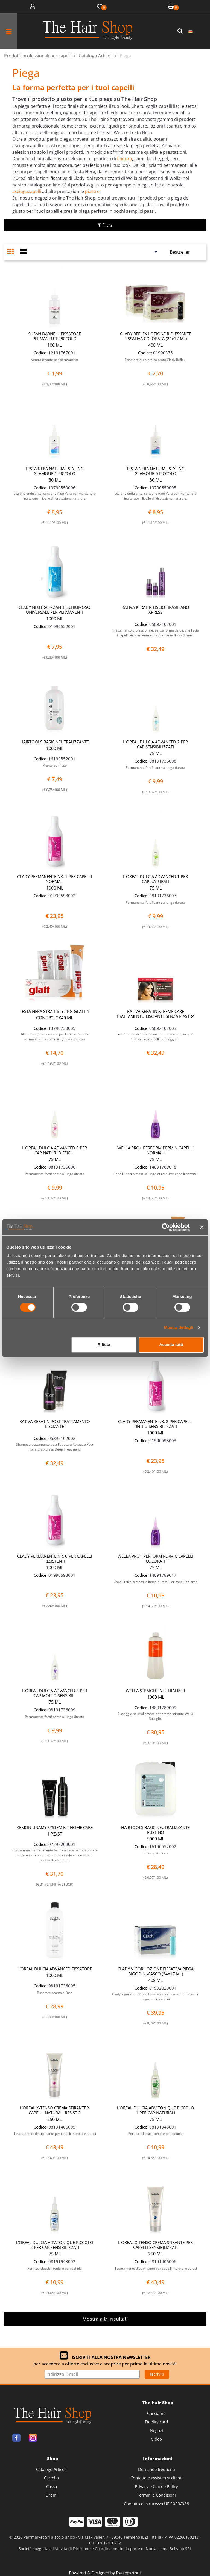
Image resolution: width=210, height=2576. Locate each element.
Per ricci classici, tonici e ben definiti (155, 2133)
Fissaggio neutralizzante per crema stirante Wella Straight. (155, 1716)
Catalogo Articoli (51, 2469)
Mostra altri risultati (105, 2319)
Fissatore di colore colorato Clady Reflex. (155, 359)
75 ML (156, 753)
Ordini (51, 2495)
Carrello (51, 2477)
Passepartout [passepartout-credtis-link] (128, 2572)
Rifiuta (104, 1344)
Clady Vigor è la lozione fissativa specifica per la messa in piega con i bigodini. (155, 1996)
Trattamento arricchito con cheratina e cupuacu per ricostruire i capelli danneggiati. (155, 1036)
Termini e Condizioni (156, 2495)
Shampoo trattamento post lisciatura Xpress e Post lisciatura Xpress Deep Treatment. (54, 1447)
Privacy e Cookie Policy (156, 2486)
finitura (124, 159)
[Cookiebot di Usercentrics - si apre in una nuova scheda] (166, 1227)
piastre (92, 191)
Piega (26, 72)
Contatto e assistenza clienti (156, 2477)
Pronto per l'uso (55, 765)
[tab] (13, 252)
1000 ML (54, 619)
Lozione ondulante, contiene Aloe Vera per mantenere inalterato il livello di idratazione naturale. (55, 496)
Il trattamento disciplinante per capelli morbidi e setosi (54, 2133)
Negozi (156, 2430)
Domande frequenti (156, 2469)
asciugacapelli (26, 191)
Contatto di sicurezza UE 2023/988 (156, 2503)
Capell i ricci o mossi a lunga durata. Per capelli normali (155, 1174)
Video (156, 2439)
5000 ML (155, 1839)
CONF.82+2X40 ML (54, 1018)
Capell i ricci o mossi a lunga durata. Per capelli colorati (155, 1581)
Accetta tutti (171, 1344)
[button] (181, 31)
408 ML (155, 345)
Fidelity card (156, 2421)
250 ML (54, 2119)
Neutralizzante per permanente (55, 359)
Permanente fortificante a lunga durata (155, 767)
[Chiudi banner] (202, 1227)
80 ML (55, 480)
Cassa (51, 2486)
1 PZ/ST (54, 1834)
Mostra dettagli (178, 1327)
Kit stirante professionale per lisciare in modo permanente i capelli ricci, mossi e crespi (54, 1036)
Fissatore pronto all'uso (54, 1992)
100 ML (54, 345)
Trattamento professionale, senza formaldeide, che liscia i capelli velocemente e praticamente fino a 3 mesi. (155, 633)
